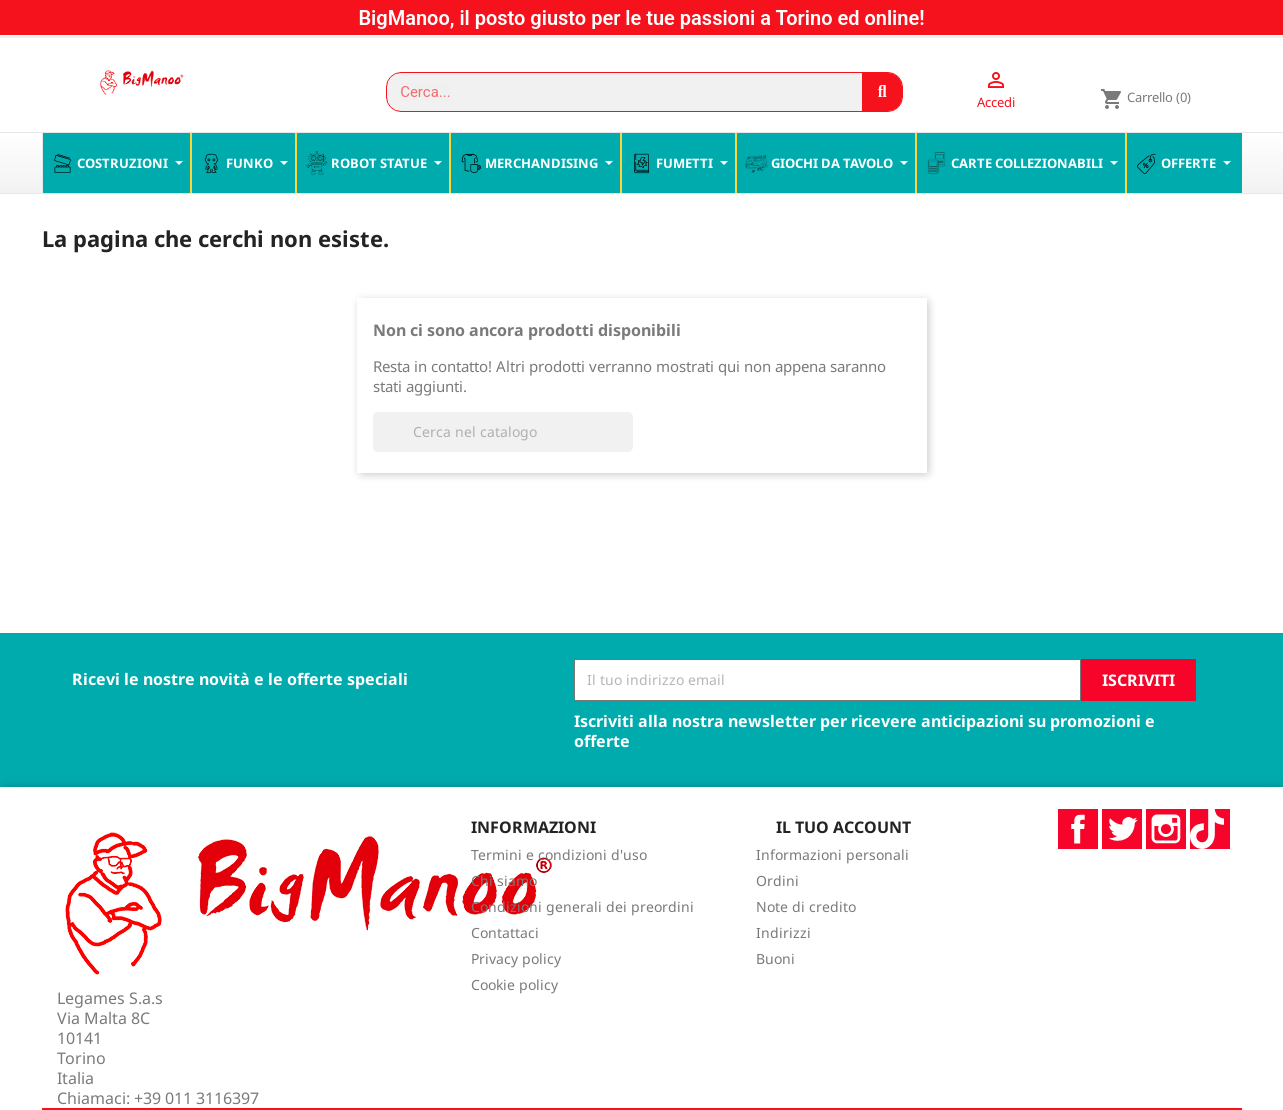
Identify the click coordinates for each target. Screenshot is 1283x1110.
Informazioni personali (832, 897)
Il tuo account (843, 869)
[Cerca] (503, 474)
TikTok (1210, 871)
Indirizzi (783, 975)
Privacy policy (516, 1001)
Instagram (1166, 871)
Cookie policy (514, 1027)
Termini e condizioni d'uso (559, 897)
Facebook (1078, 871)
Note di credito (806, 949)
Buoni (775, 1001)
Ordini (777, 923)
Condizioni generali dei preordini (582, 949)
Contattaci (505, 975)
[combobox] (615, 92)
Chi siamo (504, 923)
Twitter (1122, 871)
